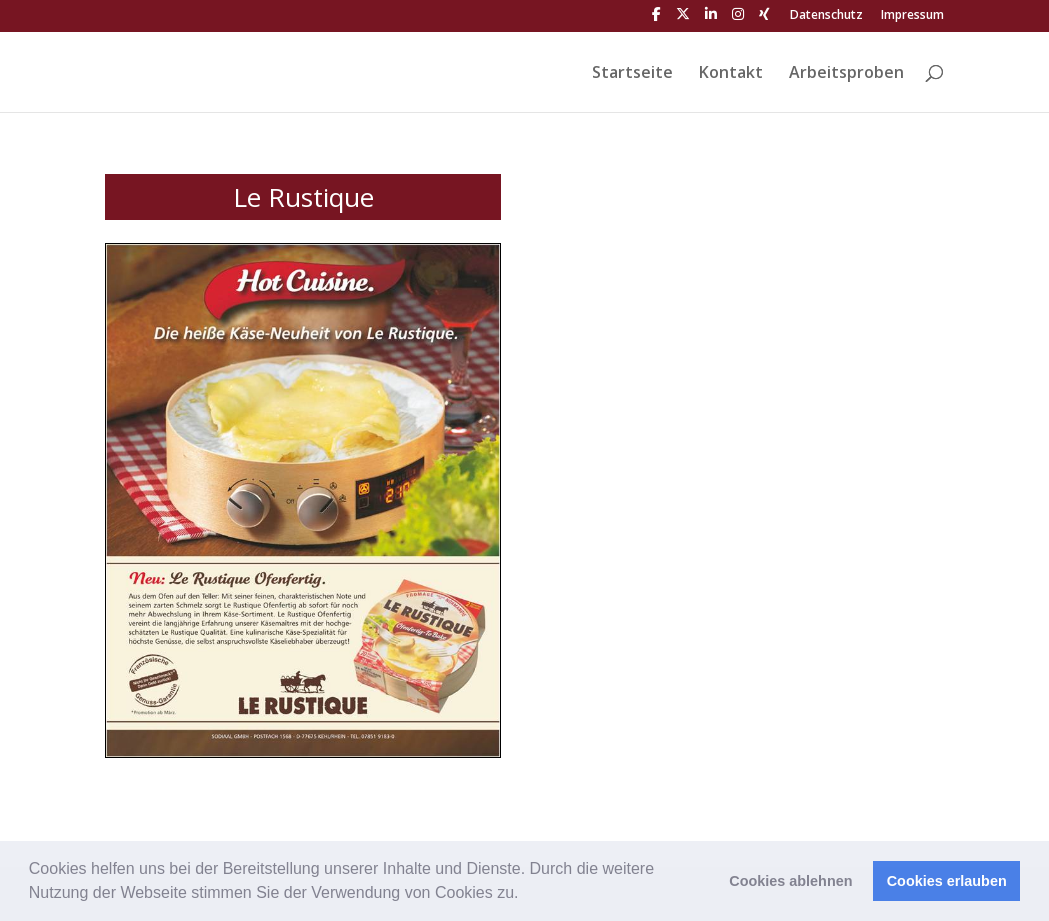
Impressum (912, 16)
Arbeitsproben (846, 74)
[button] (526, 895)
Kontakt (731, 74)
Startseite (632, 74)
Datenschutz (826, 16)
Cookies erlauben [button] (947, 881)
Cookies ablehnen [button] (790, 881)
